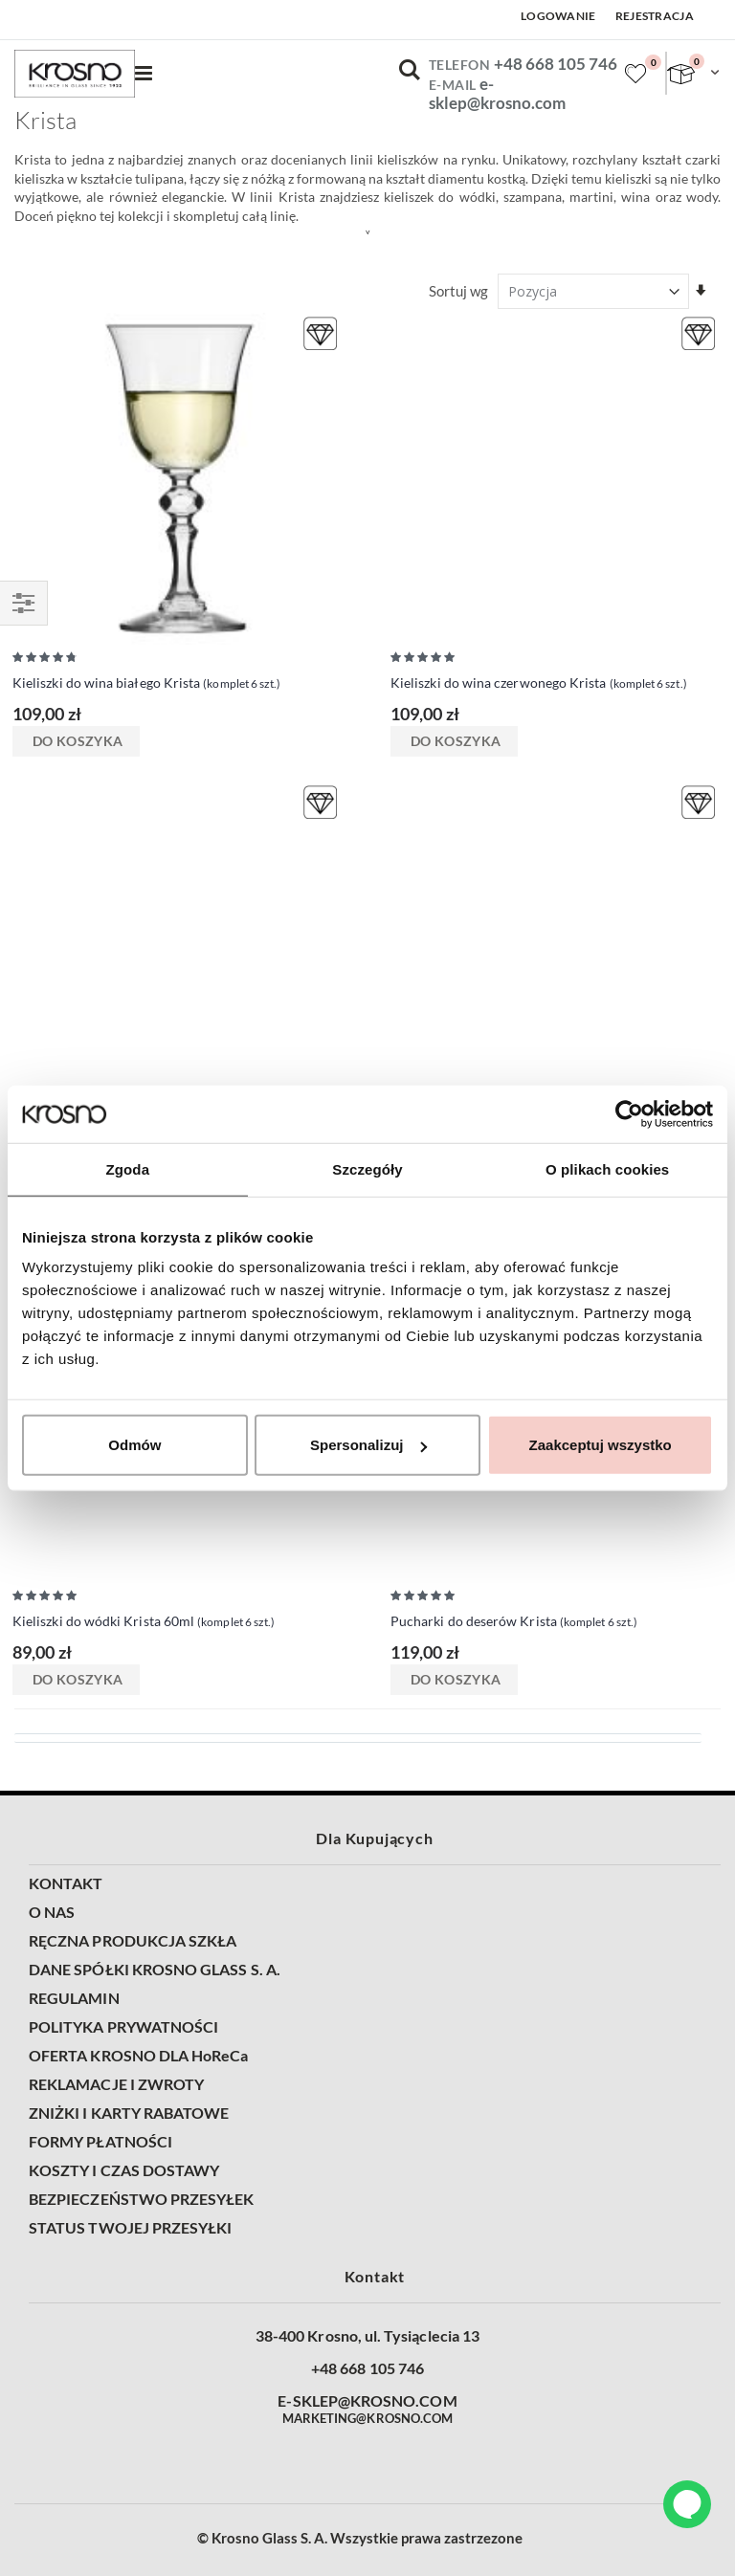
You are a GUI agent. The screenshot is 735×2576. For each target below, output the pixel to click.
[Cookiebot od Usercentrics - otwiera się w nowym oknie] (629, 1113)
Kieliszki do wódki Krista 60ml (143, 1622)
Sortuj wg (458, 290)
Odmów (134, 1445)
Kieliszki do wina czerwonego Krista (538, 683)
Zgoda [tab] (128, 1168)
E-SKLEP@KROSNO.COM (367, 2401)
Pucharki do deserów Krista (513, 1622)
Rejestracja (654, 16)
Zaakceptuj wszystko (600, 1445)
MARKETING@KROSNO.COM (367, 2418)
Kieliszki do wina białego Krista (146, 683)
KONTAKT (65, 1883)
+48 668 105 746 (555, 64)
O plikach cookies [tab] (607, 1168)
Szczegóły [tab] (367, 1168)
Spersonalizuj (368, 1445)
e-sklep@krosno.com (497, 94)
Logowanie (558, 16)
